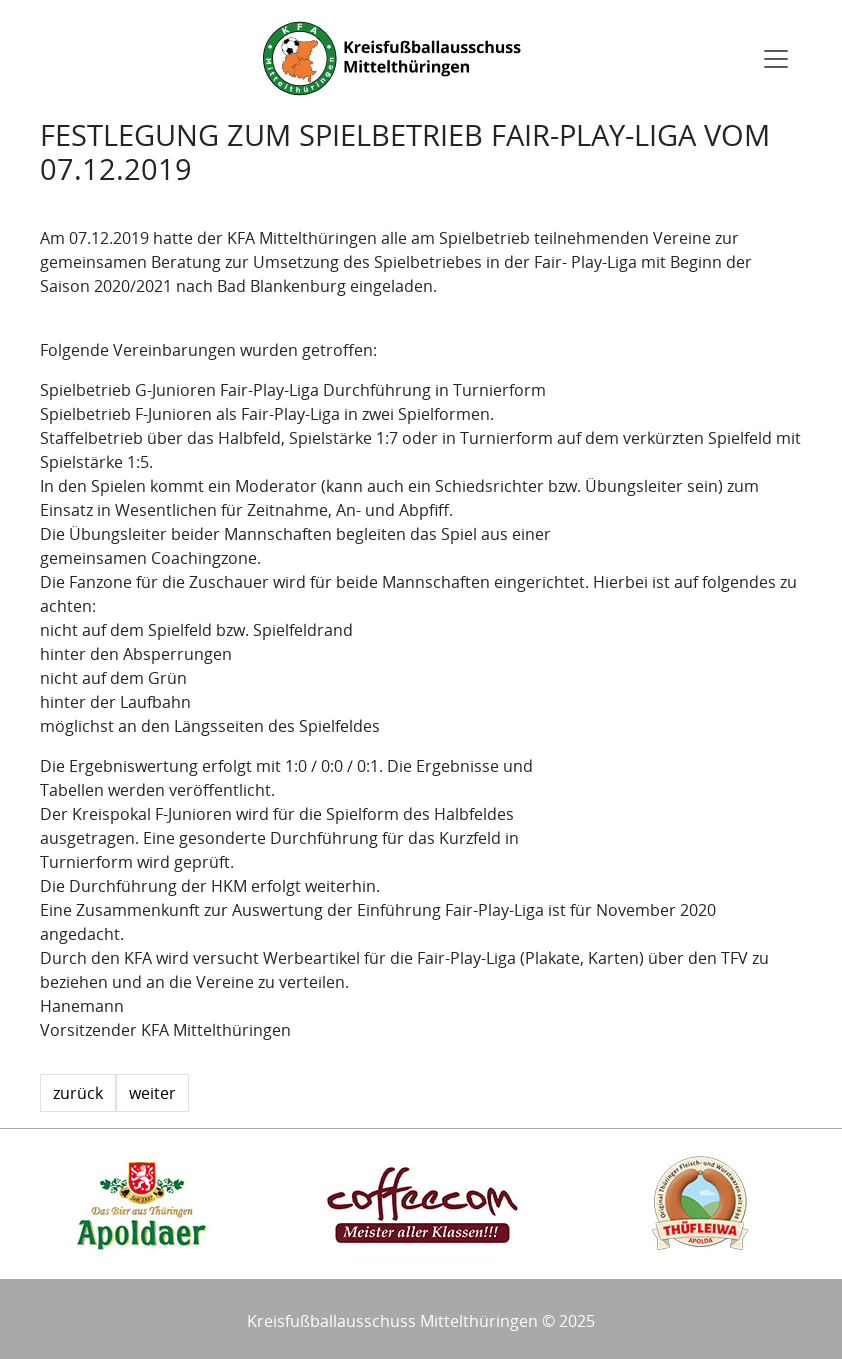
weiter (152, 1093)
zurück (78, 1093)
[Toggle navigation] (776, 59)
